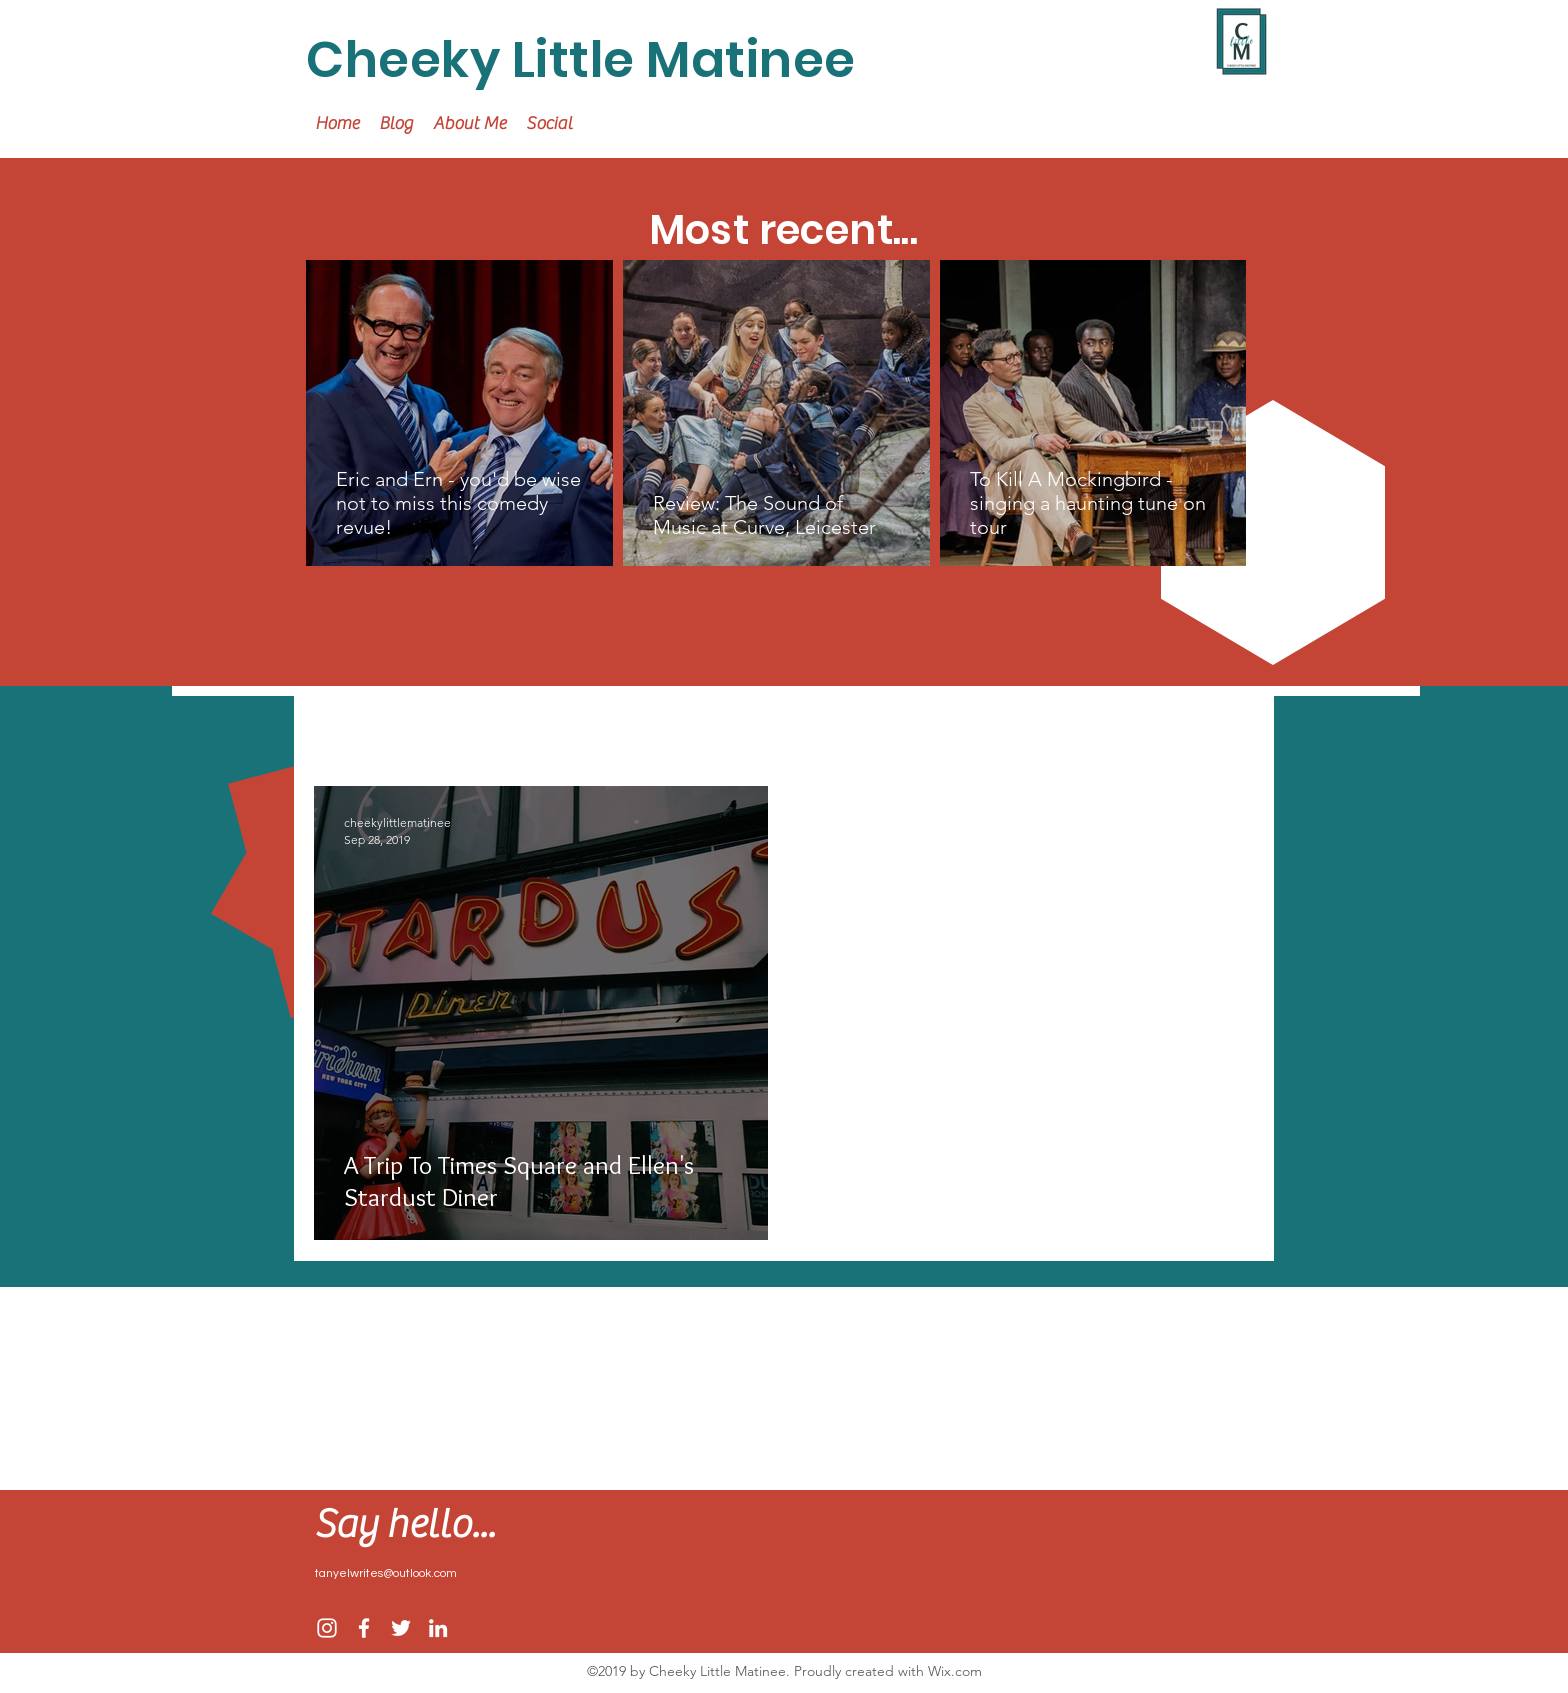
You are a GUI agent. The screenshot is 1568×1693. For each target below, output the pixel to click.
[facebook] (364, 1628)
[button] (1228, 728)
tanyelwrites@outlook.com (386, 1573)
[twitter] (401, 1628)
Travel (451, 726)
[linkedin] (438, 1628)
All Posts (349, 726)
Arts (732, 726)
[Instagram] (327, 1628)
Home (542, 726)
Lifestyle (641, 726)
